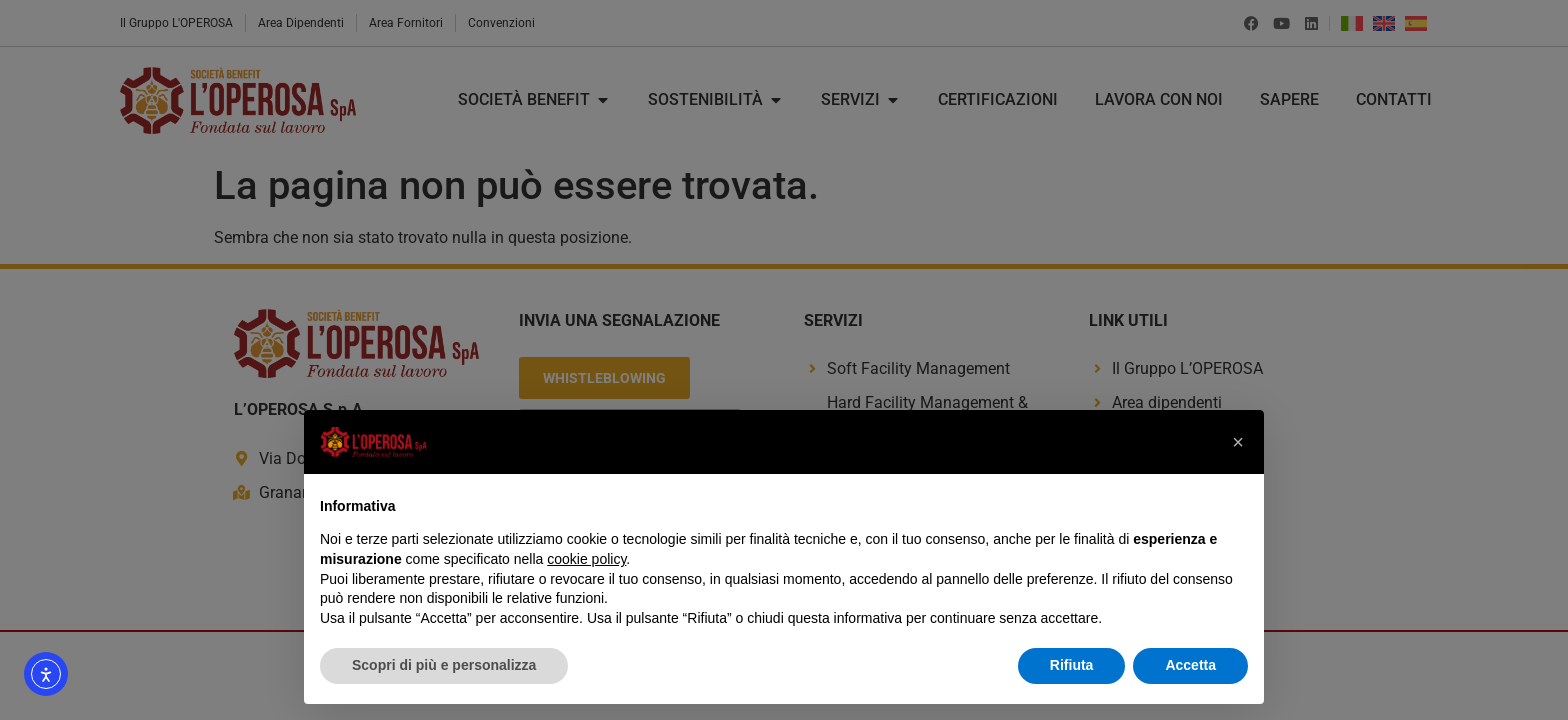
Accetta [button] (1190, 665)
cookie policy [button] (586, 559)
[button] (1238, 442)
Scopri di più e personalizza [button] (444, 665)
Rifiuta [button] (1072, 665)
